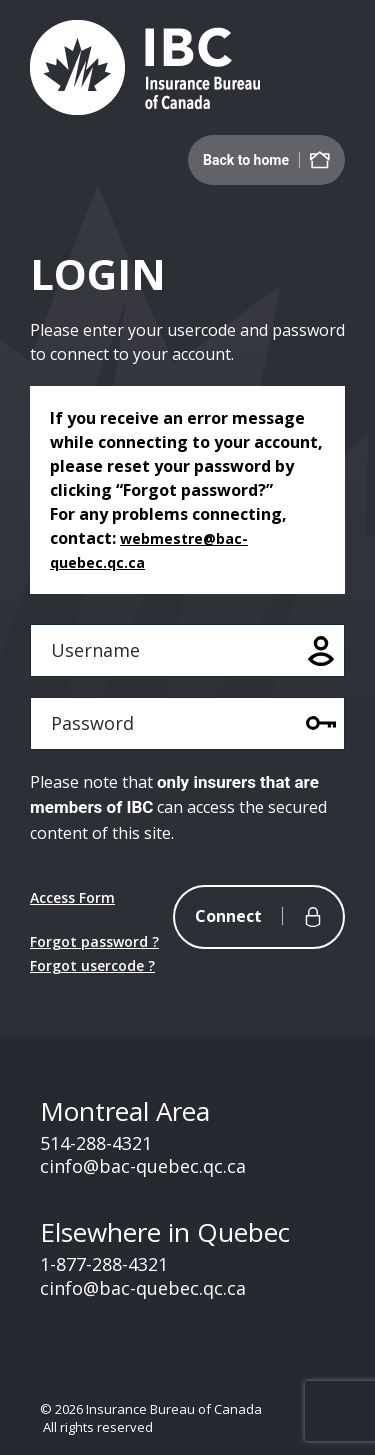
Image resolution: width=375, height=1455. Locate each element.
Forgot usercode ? (92, 965)
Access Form (72, 897)
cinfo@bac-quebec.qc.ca (143, 1166)
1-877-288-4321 (104, 1264)
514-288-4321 (96, 1143)
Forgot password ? (94, 941)
